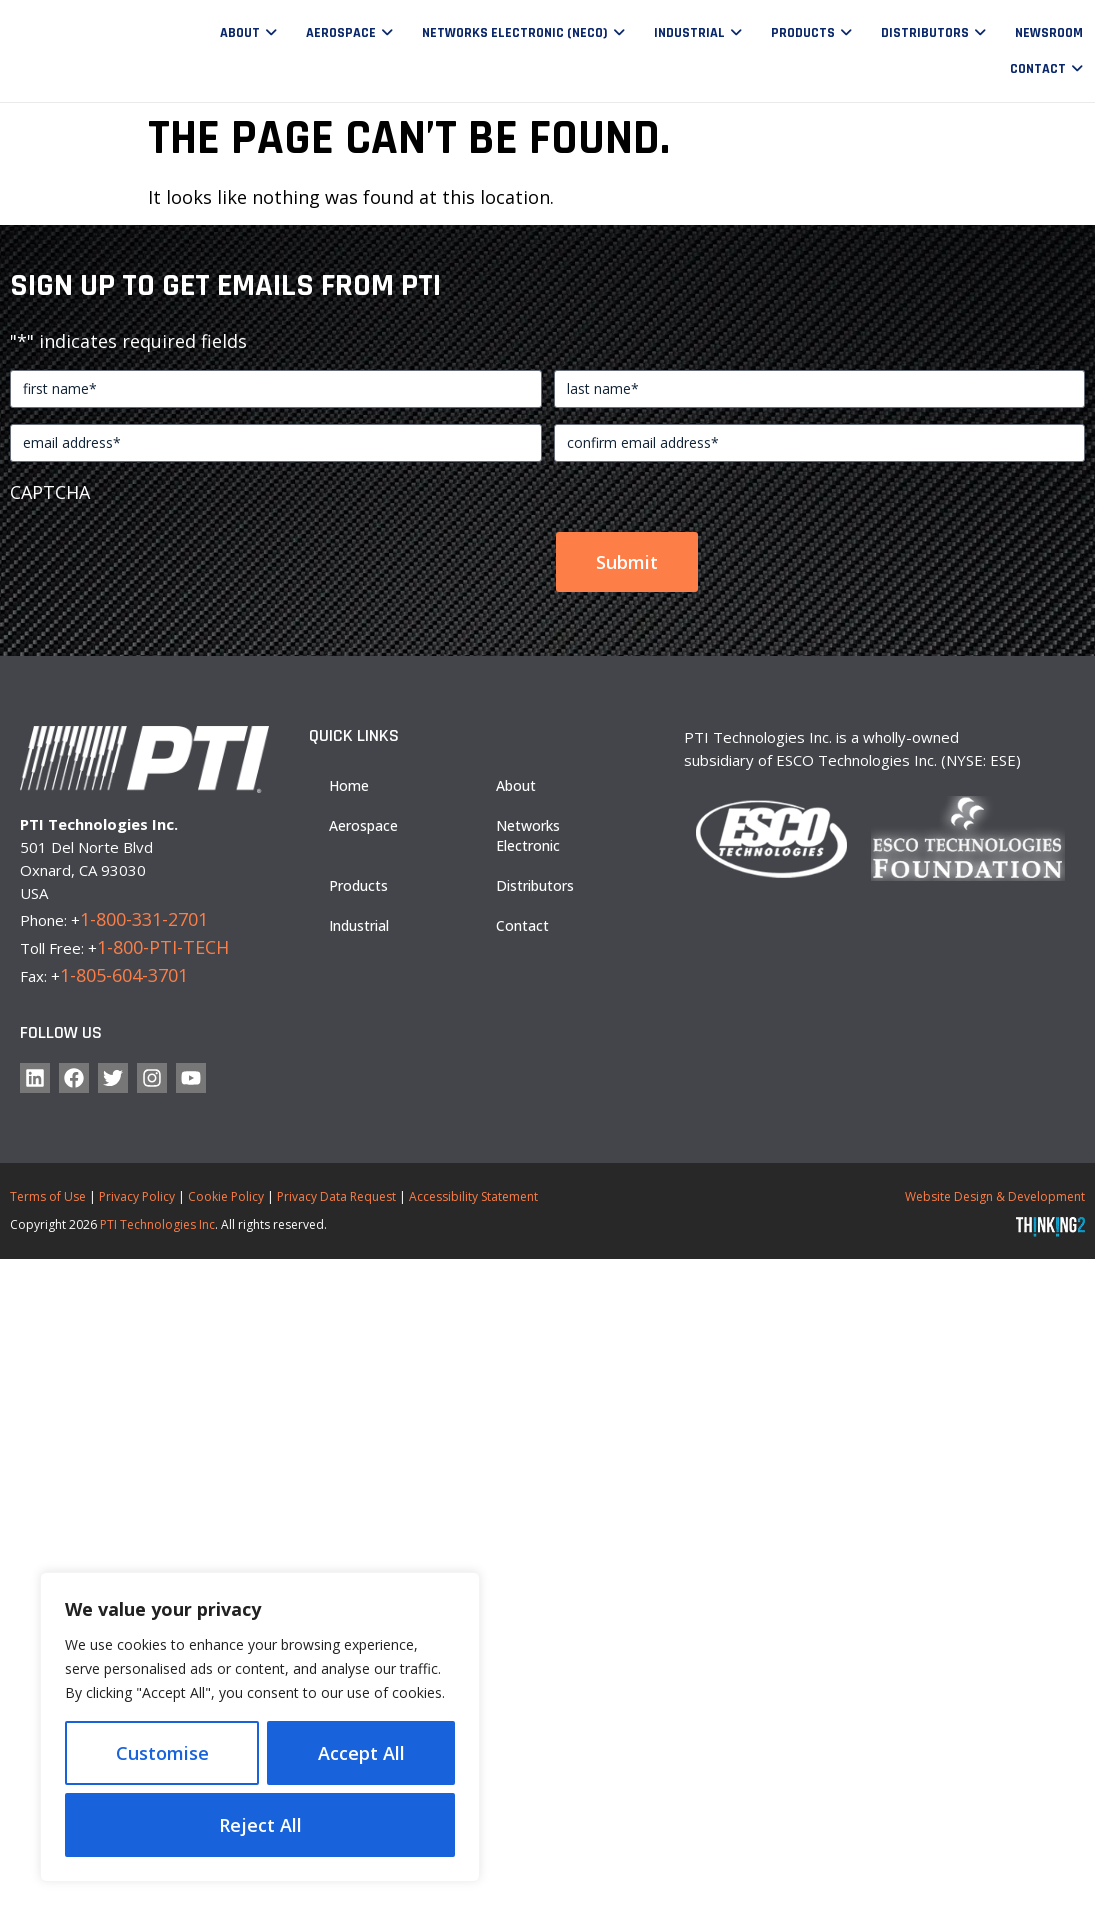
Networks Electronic (528, 835)
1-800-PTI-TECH (163, 947)
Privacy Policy (137, 1196)
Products (803, 33)
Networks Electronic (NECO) (515, 33)
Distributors (925, 33)
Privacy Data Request (336, 1196)
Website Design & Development (995, 1196)
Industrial (689, 33)
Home (349, 785)
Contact (1038, 69)
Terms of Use (48, 1196)
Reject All (362, 1753)
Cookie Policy (226, 1196)
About (240, 33)
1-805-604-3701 (124, 975)
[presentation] (162, 553)
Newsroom (1049, 33)
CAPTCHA (50, 492)
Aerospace (341, 33)
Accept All (260, 1825)
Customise (163, 1753)
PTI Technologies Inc (157, 1224)
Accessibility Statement (473, 1196)
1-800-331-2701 (144, 919)
